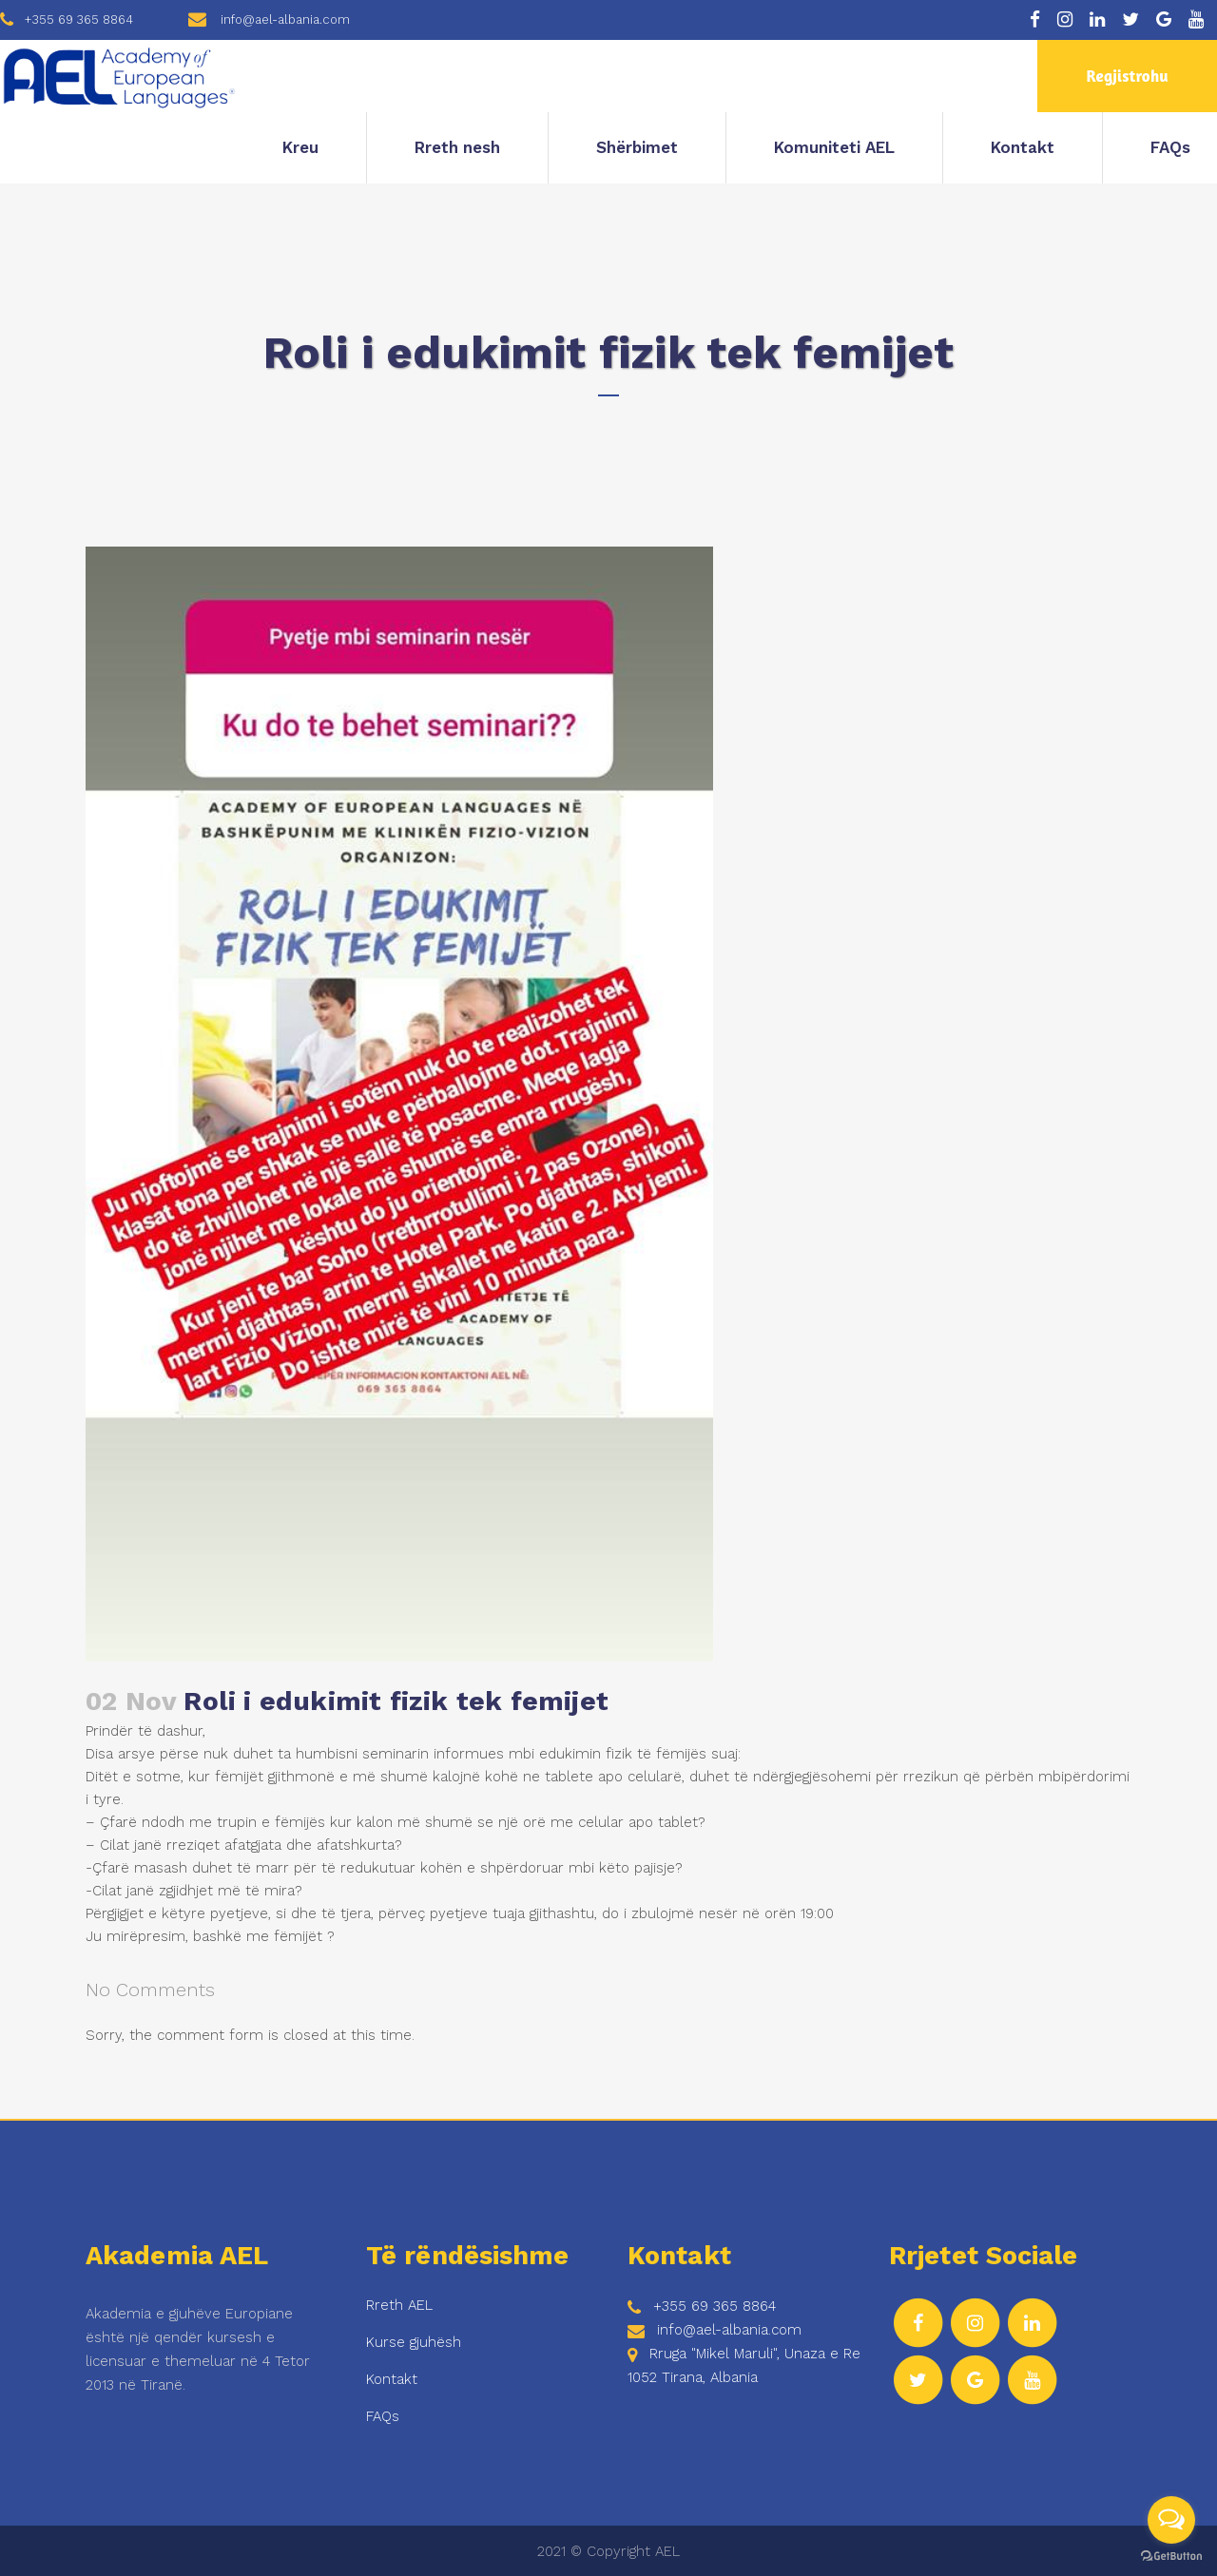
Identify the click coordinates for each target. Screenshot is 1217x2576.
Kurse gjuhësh (413, 2342)
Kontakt (391, 2379)
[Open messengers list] (1171, 2520)
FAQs (382, 2416)
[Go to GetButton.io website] (1171, 2556)
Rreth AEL (399, 2305)
